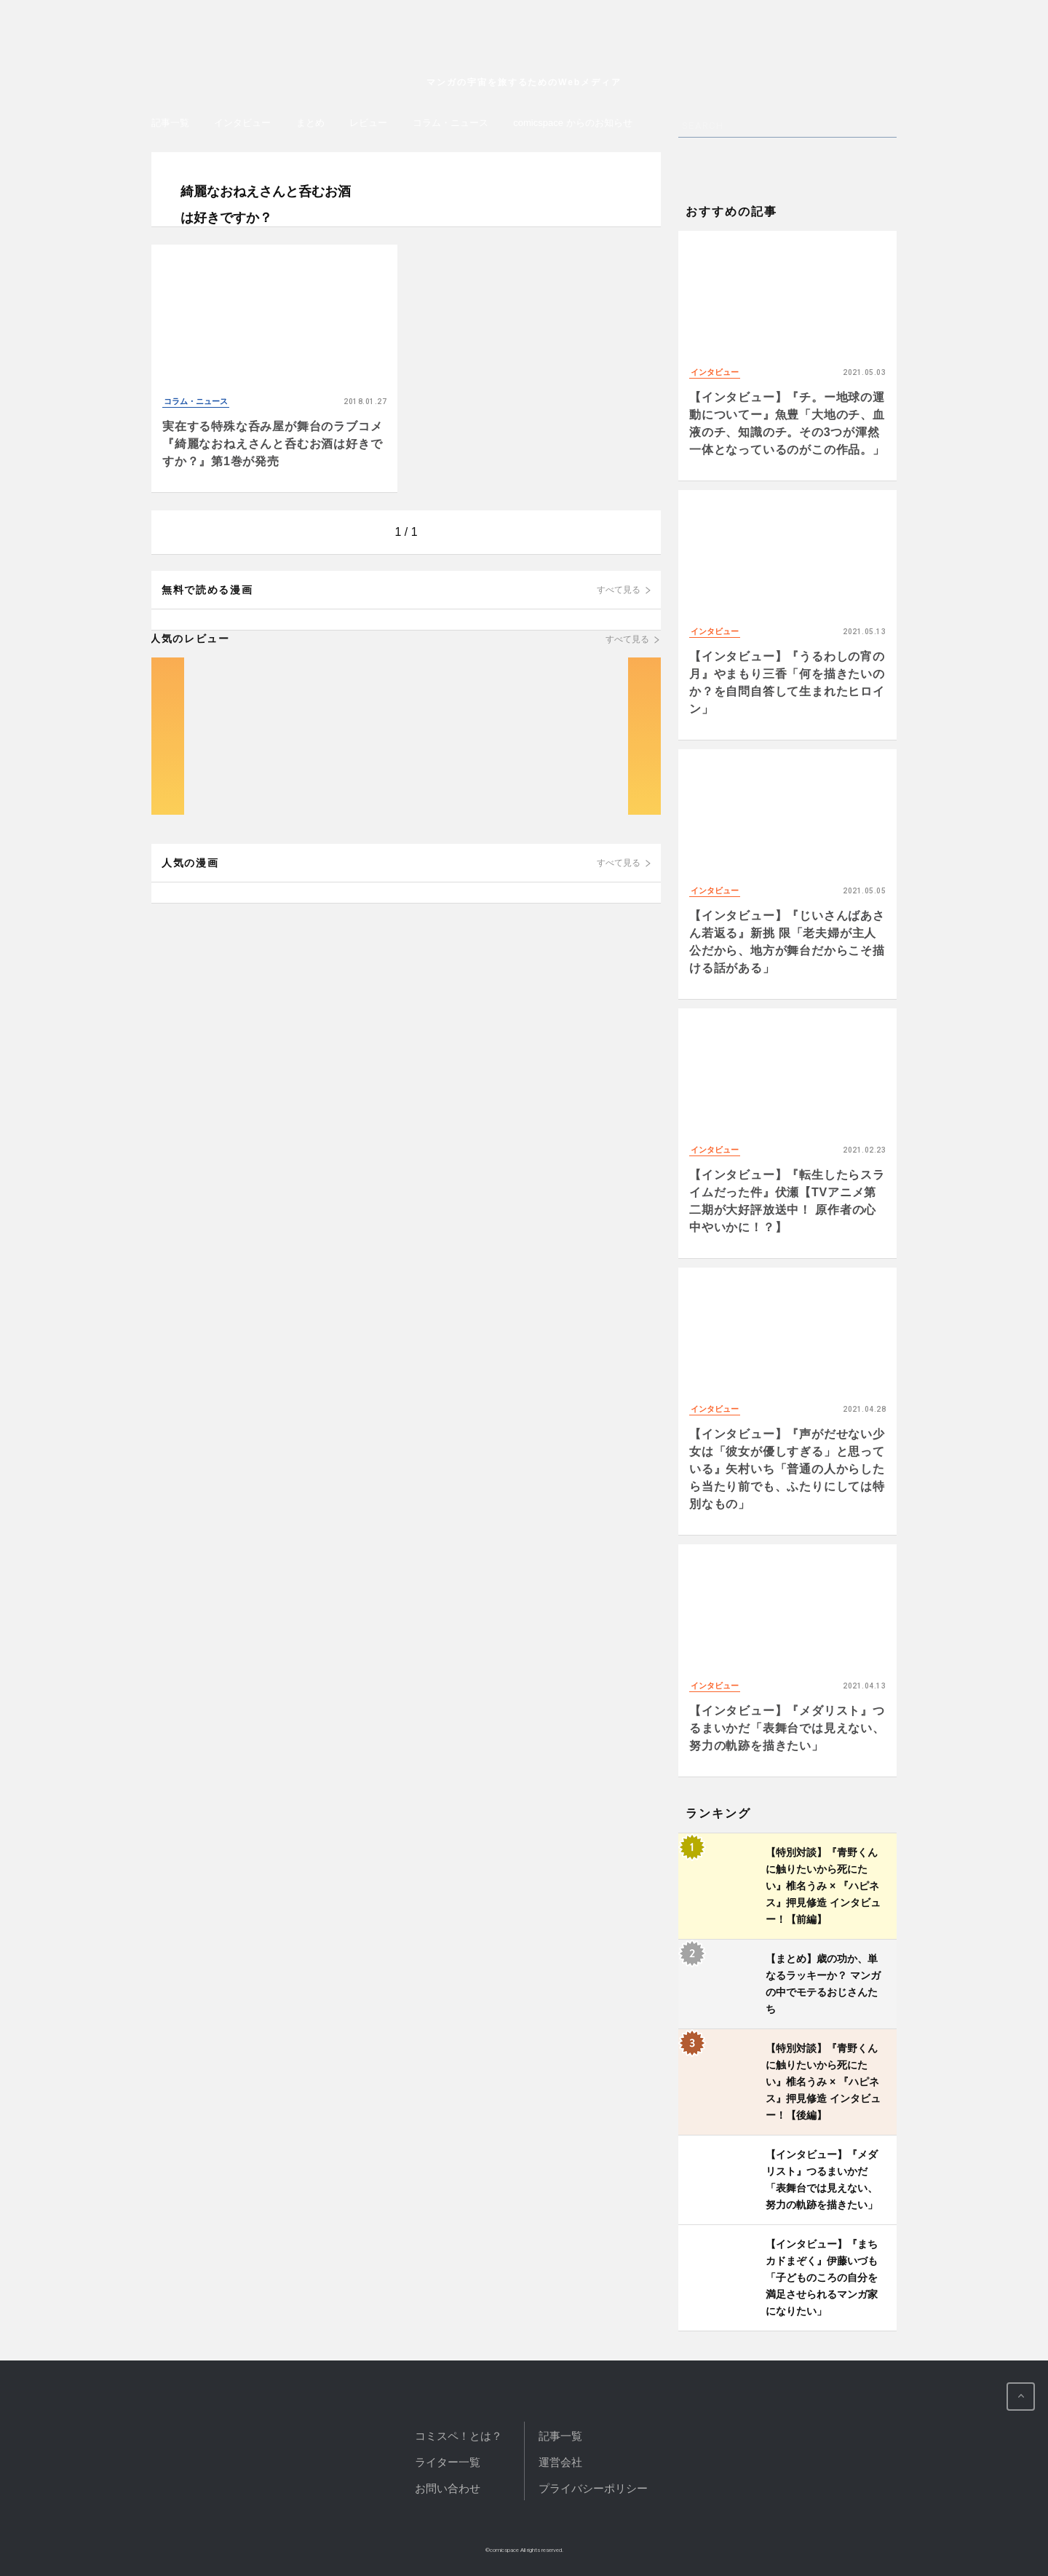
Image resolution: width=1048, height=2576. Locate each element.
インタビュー (242, 122)
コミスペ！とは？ (458, 2436)
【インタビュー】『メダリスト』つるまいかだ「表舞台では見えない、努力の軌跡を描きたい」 (787, 1728)
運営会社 (560, 2462)
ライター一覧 (447, 2462)
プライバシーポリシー (593, 2488)
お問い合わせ (447, 2488)
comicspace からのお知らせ (572, 122)
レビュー (368, 122)
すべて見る (618, 590)
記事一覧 (170, 122)
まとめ (310, 122)
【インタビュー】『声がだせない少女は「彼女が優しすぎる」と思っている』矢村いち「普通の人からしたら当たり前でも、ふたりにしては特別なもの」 (787, 1469)
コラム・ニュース (450, 122)
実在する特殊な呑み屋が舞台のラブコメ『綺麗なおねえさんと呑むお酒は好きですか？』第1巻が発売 (272, 443)
